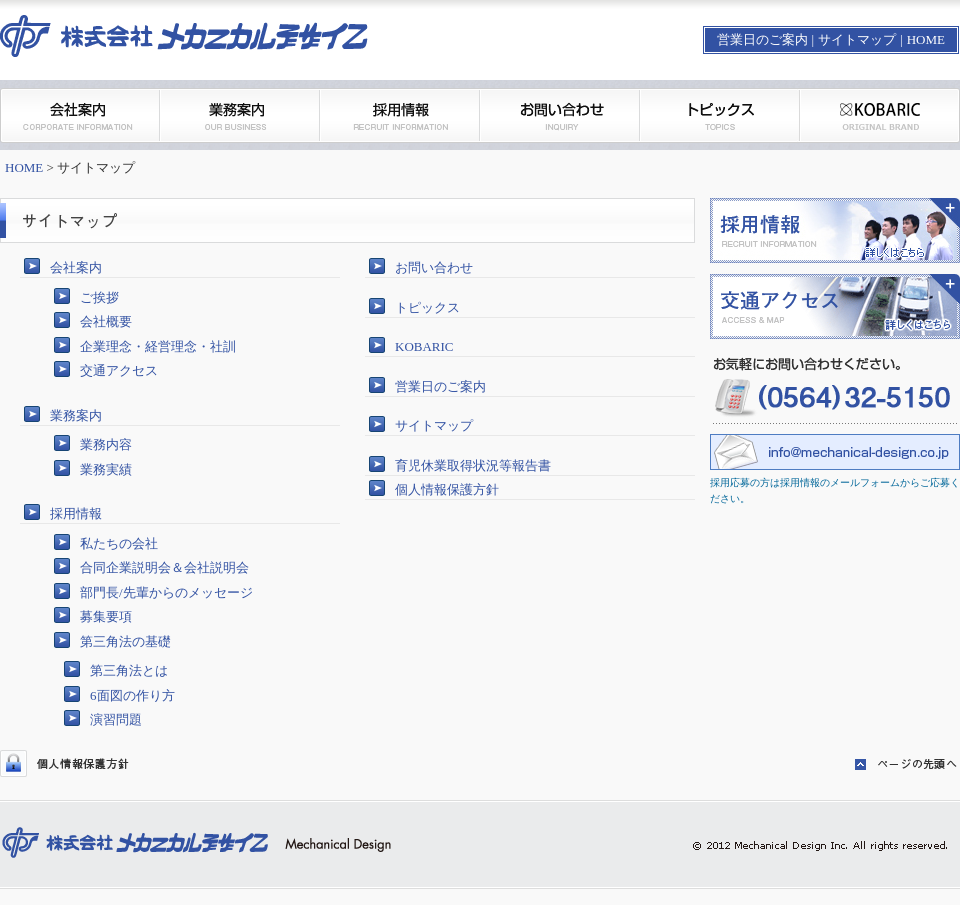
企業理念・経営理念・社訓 (158, 346)
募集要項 (106, 616)
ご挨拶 (99, 297)
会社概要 (106, 321)
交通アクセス (119, 370)
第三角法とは (129, 670)
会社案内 (76, 267)
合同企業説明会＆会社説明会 (164, 567)
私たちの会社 (119, 543)
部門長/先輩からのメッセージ (166, 592)
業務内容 (106, 444)
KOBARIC (424, 346)
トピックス (427, 307)
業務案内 (76, 415)
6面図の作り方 (132, 695)
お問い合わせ (434, 267)
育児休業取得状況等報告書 (473, 465)
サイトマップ (857, 39)
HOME (926, 39)
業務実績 (106, 469)
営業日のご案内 (762, 39)
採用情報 (76, 513)
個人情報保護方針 (447, 489)
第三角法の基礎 (125, 641)
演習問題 (116, 719)
